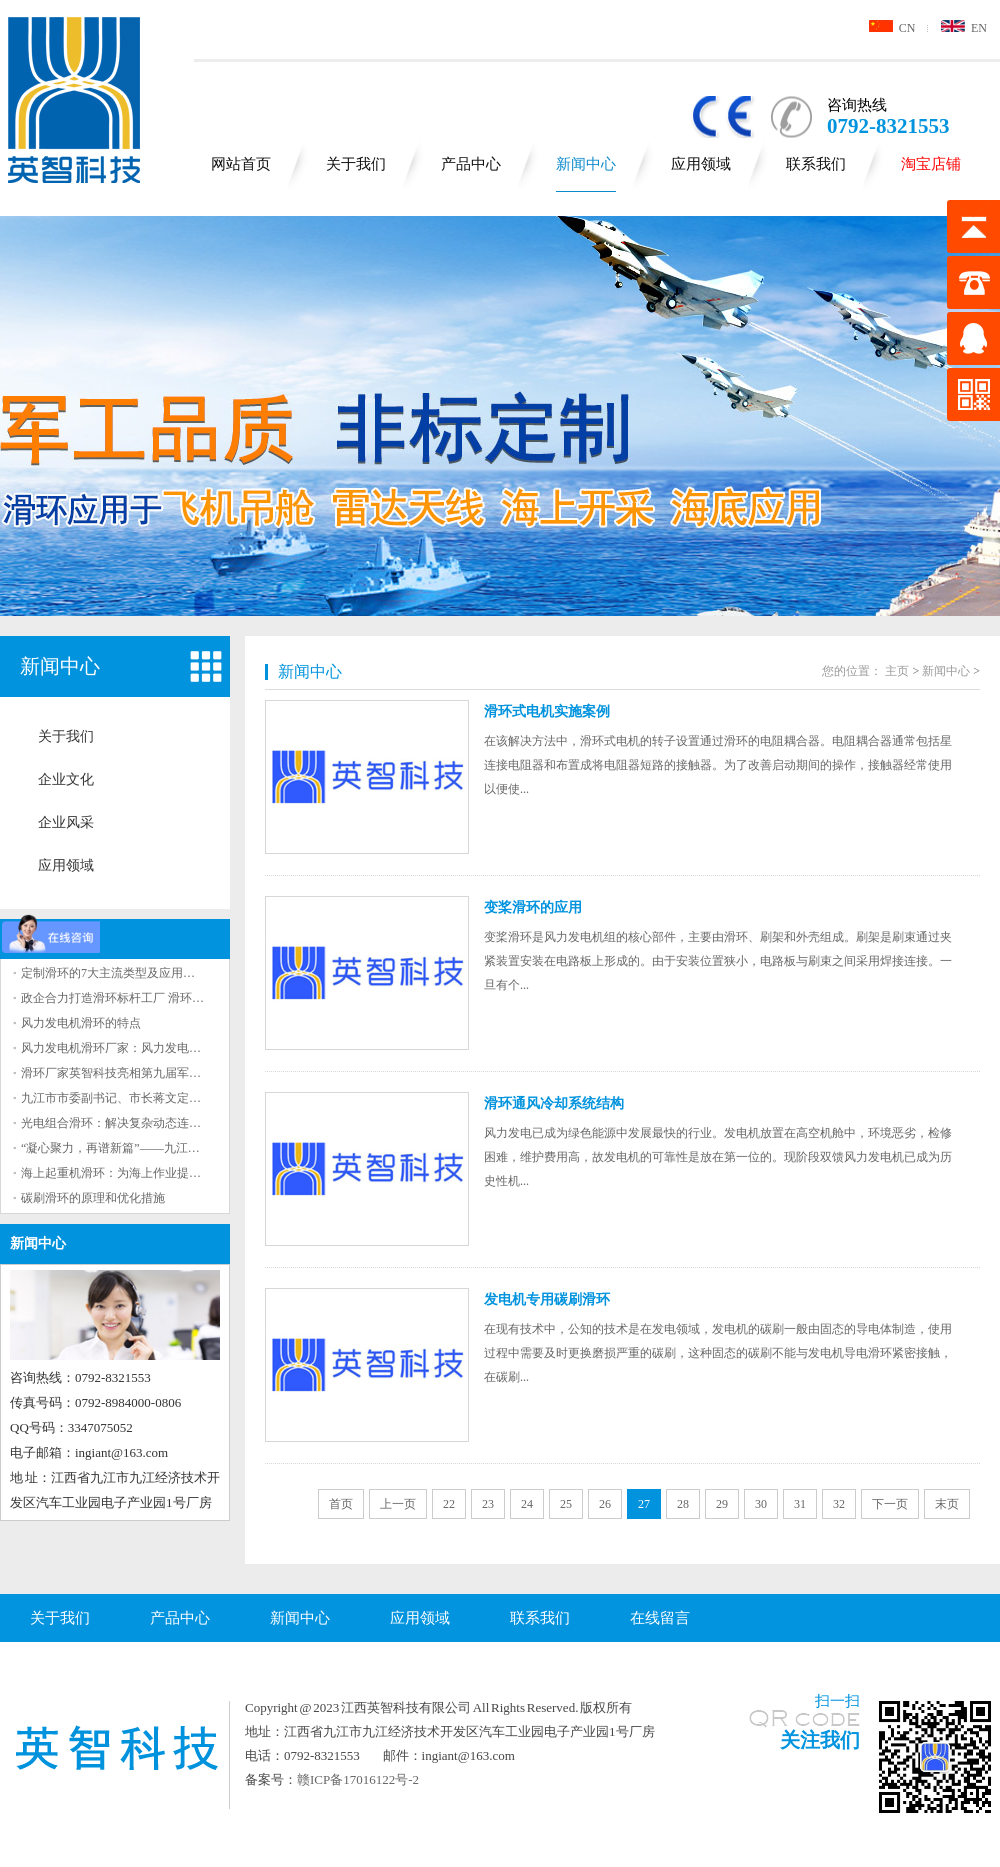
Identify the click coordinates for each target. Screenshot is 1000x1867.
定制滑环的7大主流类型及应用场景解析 (126, 973)
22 (449, 1504)
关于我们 (356, 164)
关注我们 (820, 1740)
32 (839, 1504)
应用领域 (701, 164)
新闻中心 (586, 164)
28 (683, 1504)
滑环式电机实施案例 (547, 711)
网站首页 (241, 164)
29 (722, 1504)
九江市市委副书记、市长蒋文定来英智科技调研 (147, 1098)
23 (488, 1504)
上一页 (398, 1504)
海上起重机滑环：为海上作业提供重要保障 (135, 1173)
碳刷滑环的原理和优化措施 (93, 1198)
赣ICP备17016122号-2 (358, 1779)
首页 (341, 1504)
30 (761, 1504)
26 (605, 1504)
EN (964, 28)
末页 (947, 1504)
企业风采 (66, 822)
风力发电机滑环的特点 (81, 1023)
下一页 (890, 1504)
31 (800, 1504)
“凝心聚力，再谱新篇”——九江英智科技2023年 (146, 1148)
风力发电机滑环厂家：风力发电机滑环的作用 (141, 1048)
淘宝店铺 (931, 164)
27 (644, 1504)
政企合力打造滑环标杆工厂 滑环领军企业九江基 (148, 998)
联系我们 (816, 164)
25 (566, 1504)
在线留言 (660, 1618)
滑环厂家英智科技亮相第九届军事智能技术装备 (147, 1073)
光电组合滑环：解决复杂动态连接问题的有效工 (147, 1123)
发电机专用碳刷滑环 (547, 1299)
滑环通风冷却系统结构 (554, 1103)
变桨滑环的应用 (533, 907)
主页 (897, 671)
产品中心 (471, 164)
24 (527, 1504)
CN (892, 28)
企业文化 (66, 779)
